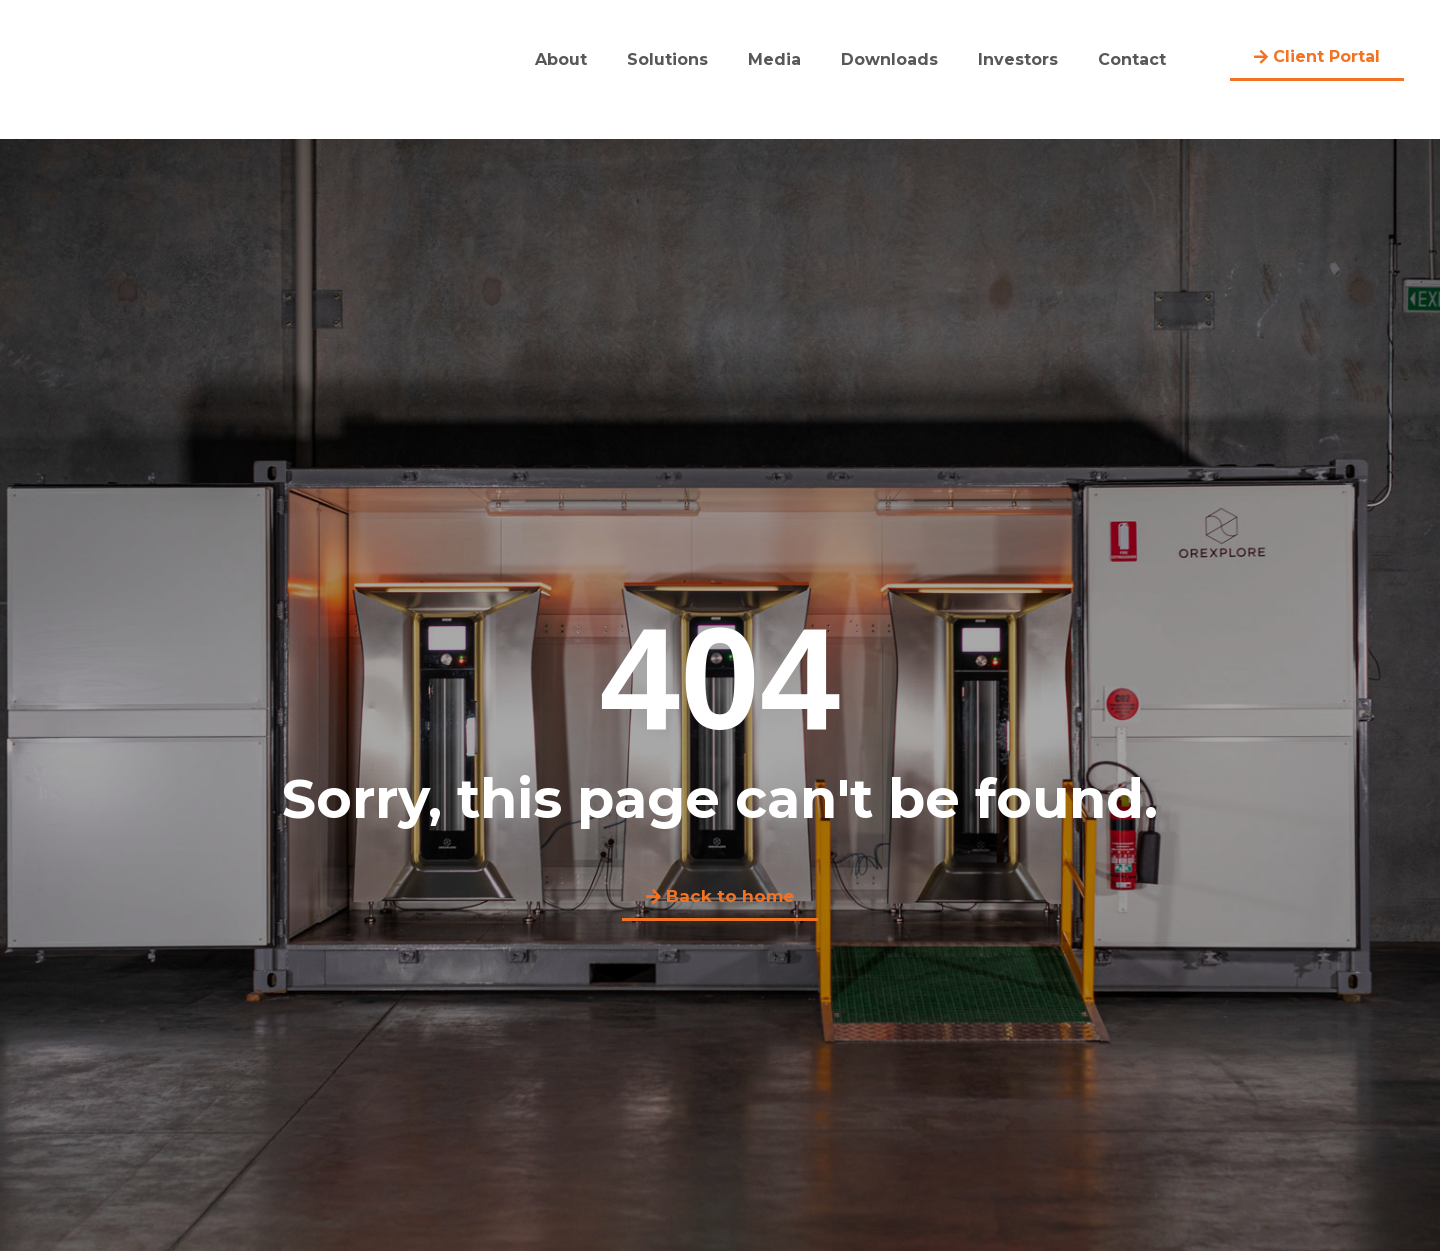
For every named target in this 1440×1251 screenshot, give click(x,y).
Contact (1132, 59)
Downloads (889, 59)
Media (774, 59)
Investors (1018, 59)
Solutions (667, 59)
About (561, 59)
